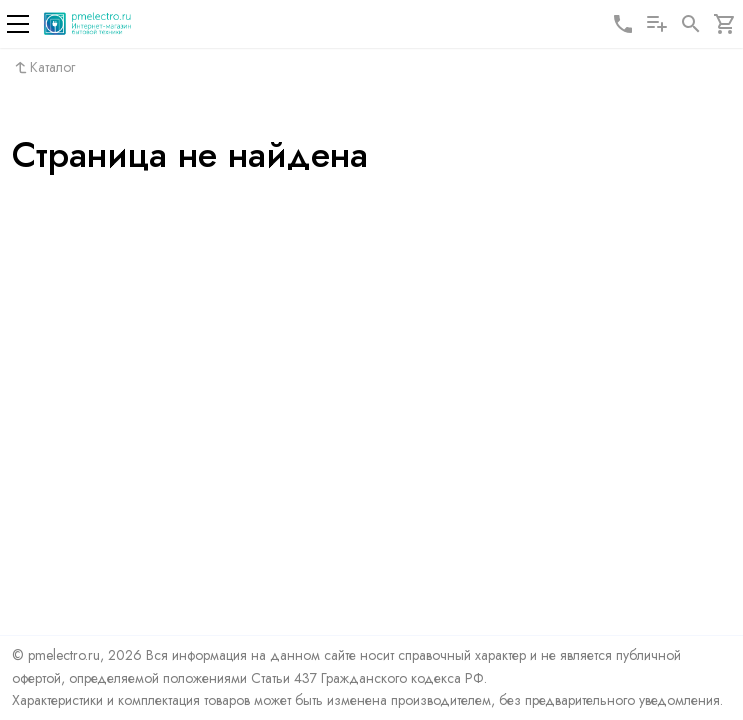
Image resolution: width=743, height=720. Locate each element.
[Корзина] (725, 24)
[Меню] (18, 24)
